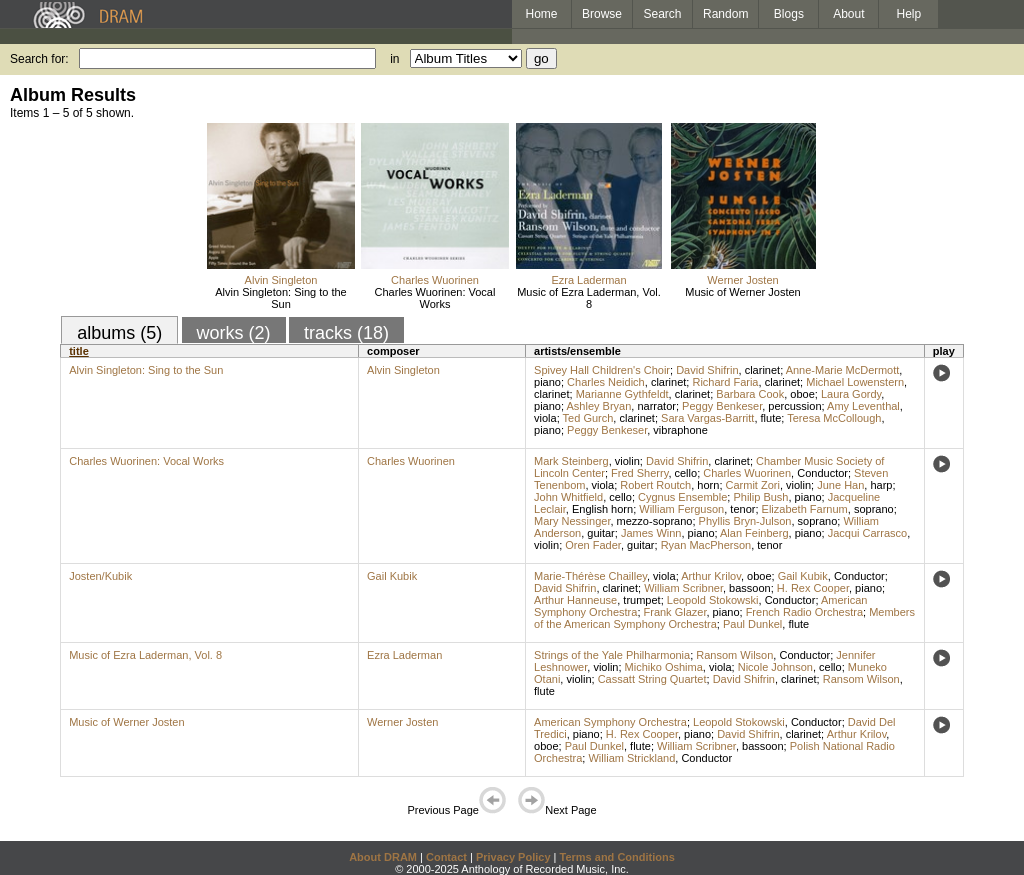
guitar (601, 533)
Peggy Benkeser (722, 406)
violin (627, 461)
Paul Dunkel (752, 624)
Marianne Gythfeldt (622, 394)
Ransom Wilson (734, 655)
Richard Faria (725, 382)
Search (663, 14)
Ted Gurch (588, 418)
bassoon (750, 588)
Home (541, 14)
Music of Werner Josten (742, 292)
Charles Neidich (606, 382)
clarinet (762, 370)
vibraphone (680, 430)
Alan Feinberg (754, 533)
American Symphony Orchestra (610, 722)
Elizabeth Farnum (805, 509)
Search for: (39, 59)
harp (881, 485)
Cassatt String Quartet (652, 679)
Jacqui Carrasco (867, 533)
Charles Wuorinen (435, 280)
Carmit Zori (753, 485)
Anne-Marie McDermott (843, 370)
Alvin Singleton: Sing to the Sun (280, 298)
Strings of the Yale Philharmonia (612, 655)
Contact (446, 857)
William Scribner (683, 588)
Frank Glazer (675, 612)
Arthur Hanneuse (575, 600)
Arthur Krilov (711, 576)
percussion (794, 406)
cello (686, 473)
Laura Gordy (851, 394)
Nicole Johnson (775, 667)
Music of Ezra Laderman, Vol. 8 (589, 298)
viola (545, 418)
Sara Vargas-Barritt (707, 418)
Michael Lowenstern (855, 382)
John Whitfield (568, 497)
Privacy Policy (513, 857)
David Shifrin (707, 370)
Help (909, 14)
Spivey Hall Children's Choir (602, 370)
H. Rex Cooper (813, 588)
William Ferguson (681, 509)
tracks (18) (346, 333)
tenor (742, 509)
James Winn (651, 533)
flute (771, 418)
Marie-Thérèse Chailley (590, 576)
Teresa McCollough (834, 418)
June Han (840, 485)
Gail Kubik (392, 576)
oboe (802, 394)
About (848, 14)
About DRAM (383, 857)
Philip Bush (760, 497)
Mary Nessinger (572, 521)
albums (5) (119, 333)
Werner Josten (742, 280)
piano (547, 382)
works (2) (234, 333)
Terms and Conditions (617, 857)
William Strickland (631, 758)
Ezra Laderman (588, 280)
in (394, 59)
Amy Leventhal (863, 406)
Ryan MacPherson (706, 545)
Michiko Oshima (664, 667)
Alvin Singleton (281, 280)
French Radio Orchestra (804, 612)
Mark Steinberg (571, 461)
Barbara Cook (750, 394)
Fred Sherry (639, 473)
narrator (656, 406)
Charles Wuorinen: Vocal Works (435, 298)
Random (725, 14)
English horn (602, 509)
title (79, 351)
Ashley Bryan (598, 406)
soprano (874, 509)
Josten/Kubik (100, 576)
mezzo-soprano (655, 521)
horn (708, 485)
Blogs (789, 14)
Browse (602, 14)
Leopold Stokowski (713, 600)
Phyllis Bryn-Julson (745, 521)
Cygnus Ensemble (682, 497)
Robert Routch (655, 485)
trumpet (641, 600)
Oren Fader (593, 545)
